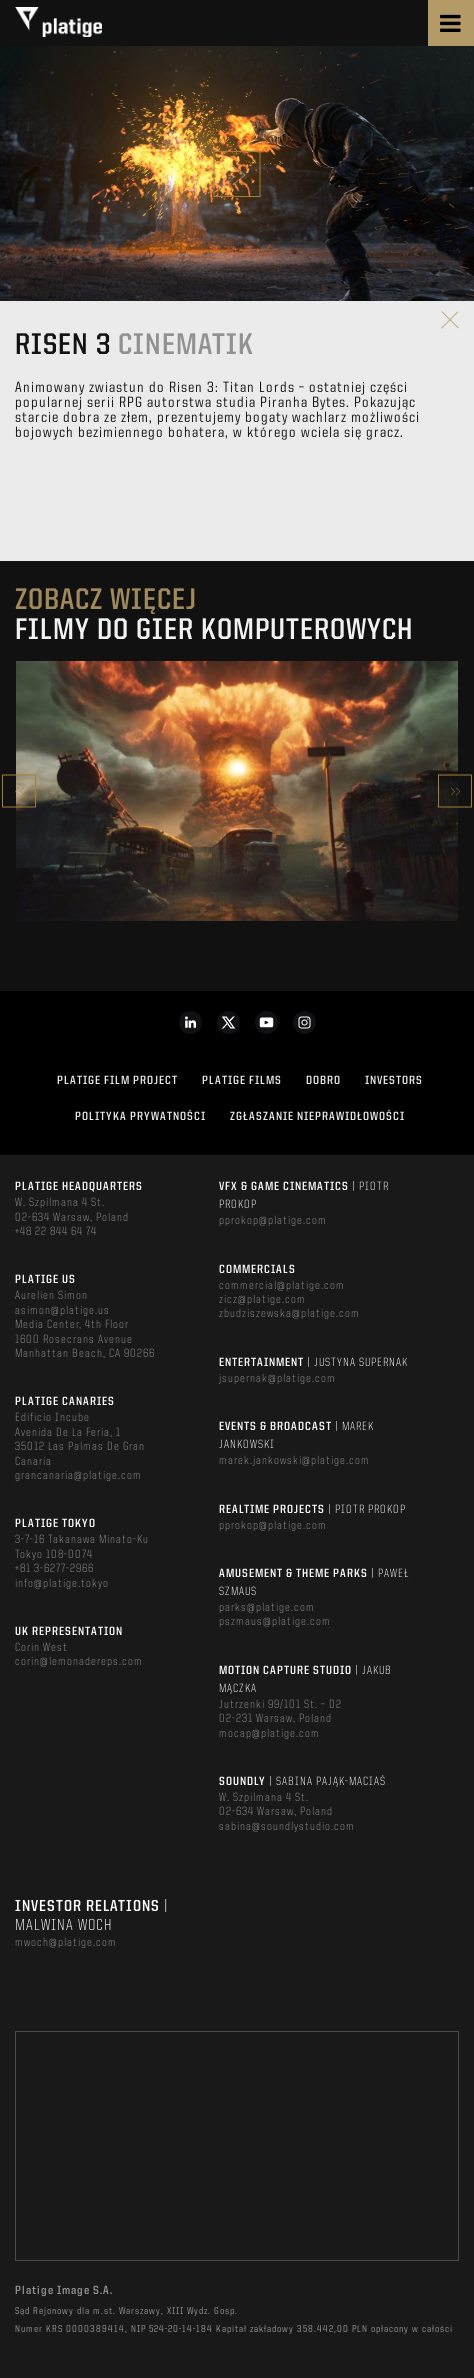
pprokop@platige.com (273, 1221)
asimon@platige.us (62, 1311)
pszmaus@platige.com (275, 1622)
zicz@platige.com (262, 1300)
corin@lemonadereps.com (79, 1662)
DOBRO (323, 1081)
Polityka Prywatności (140, 1117)
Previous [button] (19, 791)
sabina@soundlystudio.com (287, 1827)
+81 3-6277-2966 (54, 1569)
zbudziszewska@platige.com (289, 1314)
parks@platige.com (267, 1608)
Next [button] (455, 791)
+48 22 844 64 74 (56, 1232)
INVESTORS (394, 1081)
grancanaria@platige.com (78, 1476)
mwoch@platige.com (66, 1943)
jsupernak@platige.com (277, 1379)
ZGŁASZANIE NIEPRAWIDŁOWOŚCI (317, 1117)
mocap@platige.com (269, 1734)
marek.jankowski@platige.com (294, 1461)
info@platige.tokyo (62, 1584)
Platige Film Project (117, 1081)
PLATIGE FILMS (242, 1081)
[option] (237, 791)
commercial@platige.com (282, 1286)
